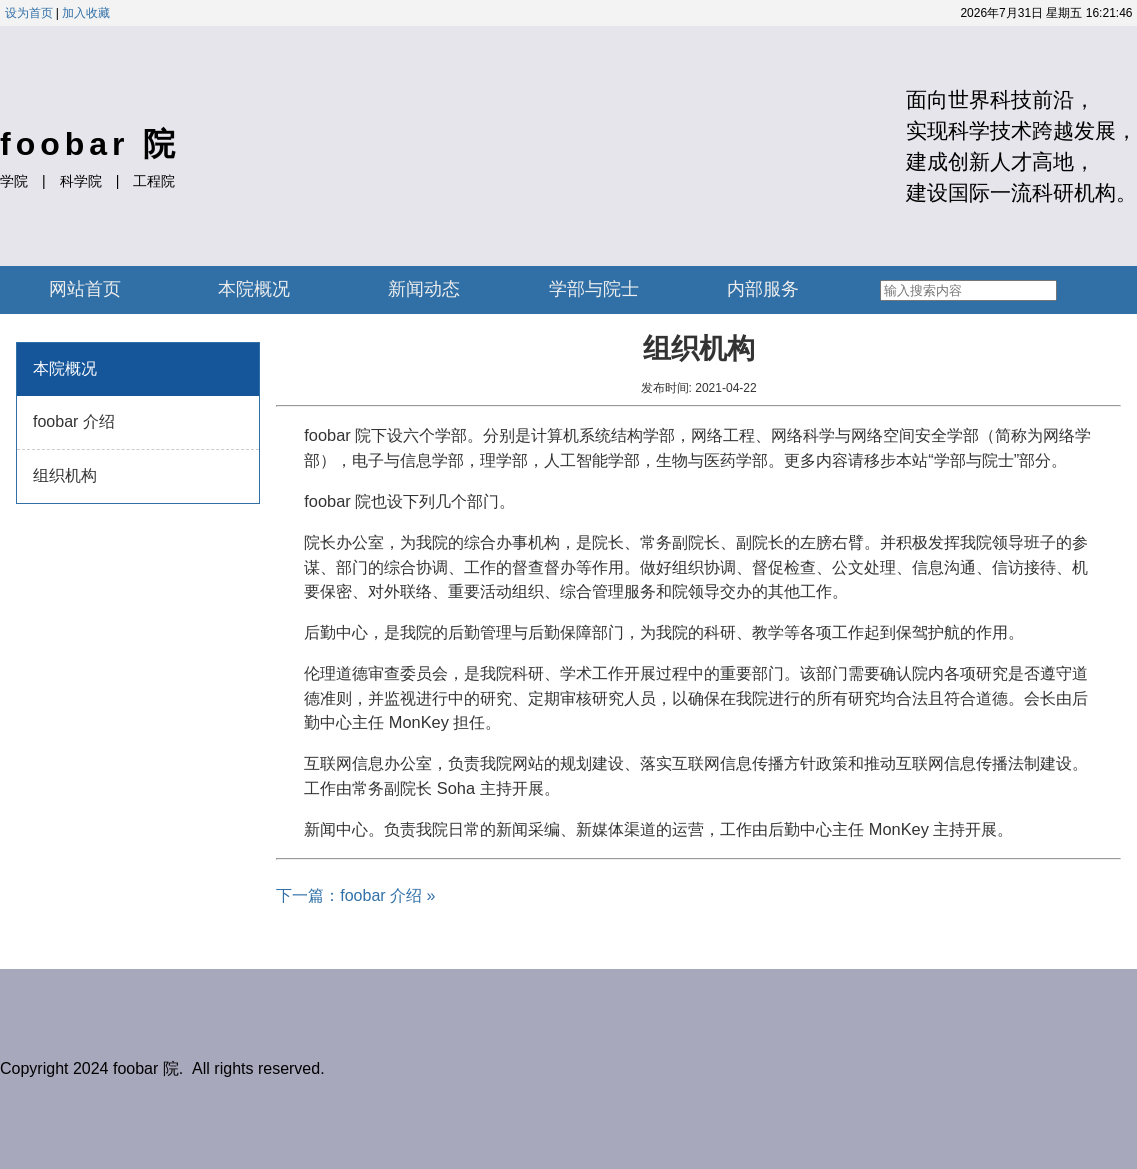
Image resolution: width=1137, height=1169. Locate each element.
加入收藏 (86, 13)
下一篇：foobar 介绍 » (355, 895)
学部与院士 (594, 289)
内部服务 (763, 289)
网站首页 (85, 289)
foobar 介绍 (74, 421)
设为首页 (29, 13)
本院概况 (254, 289)
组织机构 (65, 475)
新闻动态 (424, 289)
